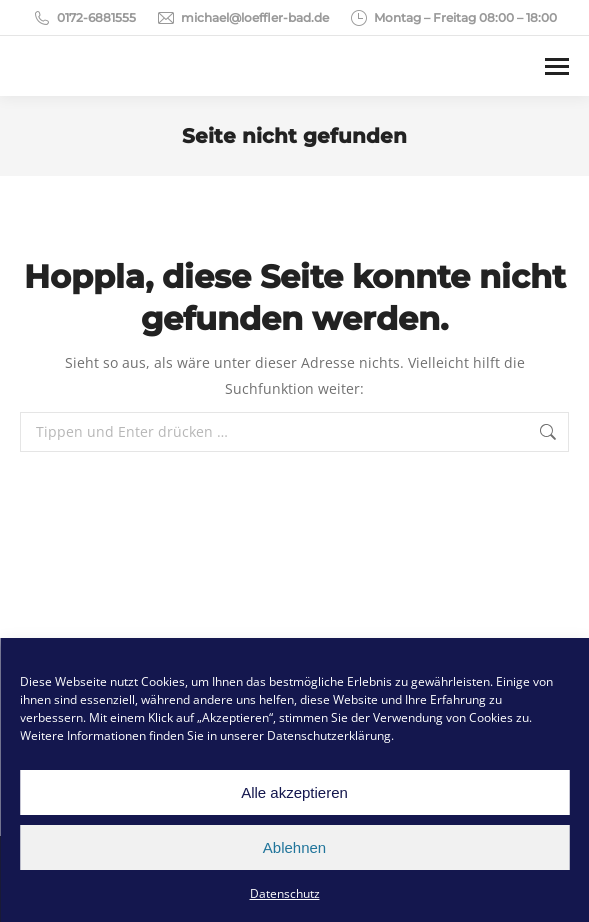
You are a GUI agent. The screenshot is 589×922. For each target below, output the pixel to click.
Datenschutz (285, 893)
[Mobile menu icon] (557, 66)
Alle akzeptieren (294, 792)
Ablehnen (294, 847)
